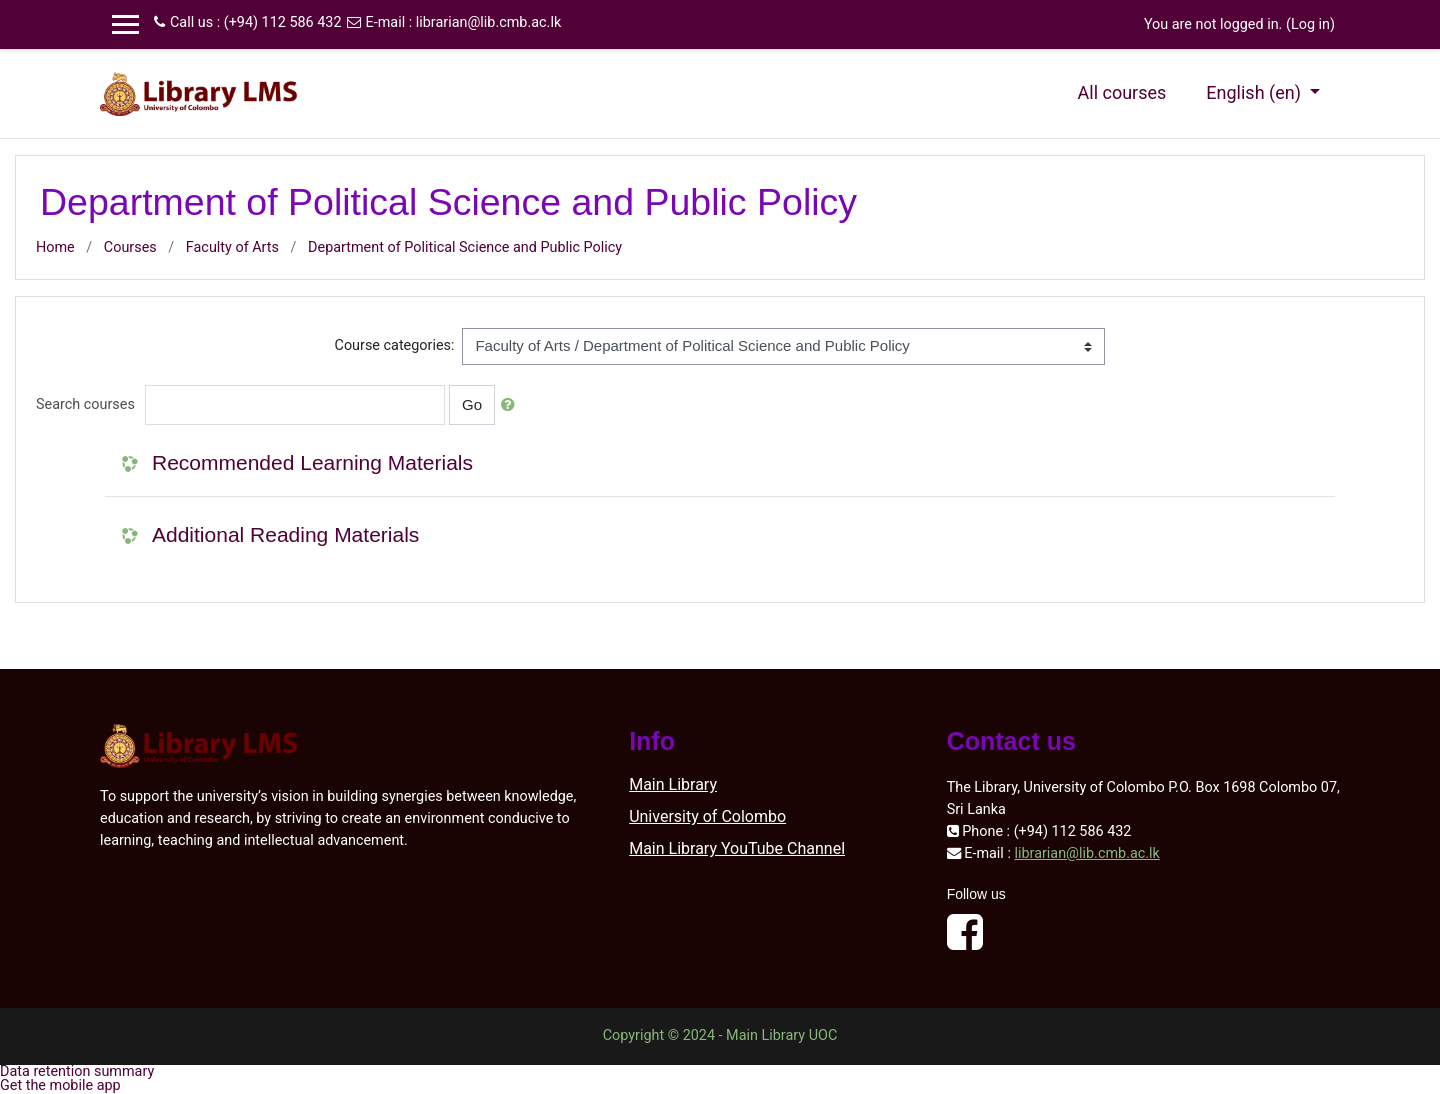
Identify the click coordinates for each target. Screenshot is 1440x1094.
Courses (130, 247)
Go (472, 404)
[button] (512, 405)
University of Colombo (707, 816)
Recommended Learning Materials (312, 462)
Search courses (85, 404)
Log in (1310, 24)
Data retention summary (77, 1071)
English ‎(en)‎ (1255, 92)
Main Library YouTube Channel (737, 848)
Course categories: (395, 346)
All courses (1122, 92)
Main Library (673, 784)
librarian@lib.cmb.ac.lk (488, 23)
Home (55, 247)
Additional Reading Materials (285, 534)
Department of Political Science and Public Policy (465, 247)
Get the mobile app (60, 1085)
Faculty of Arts (232, 247)
